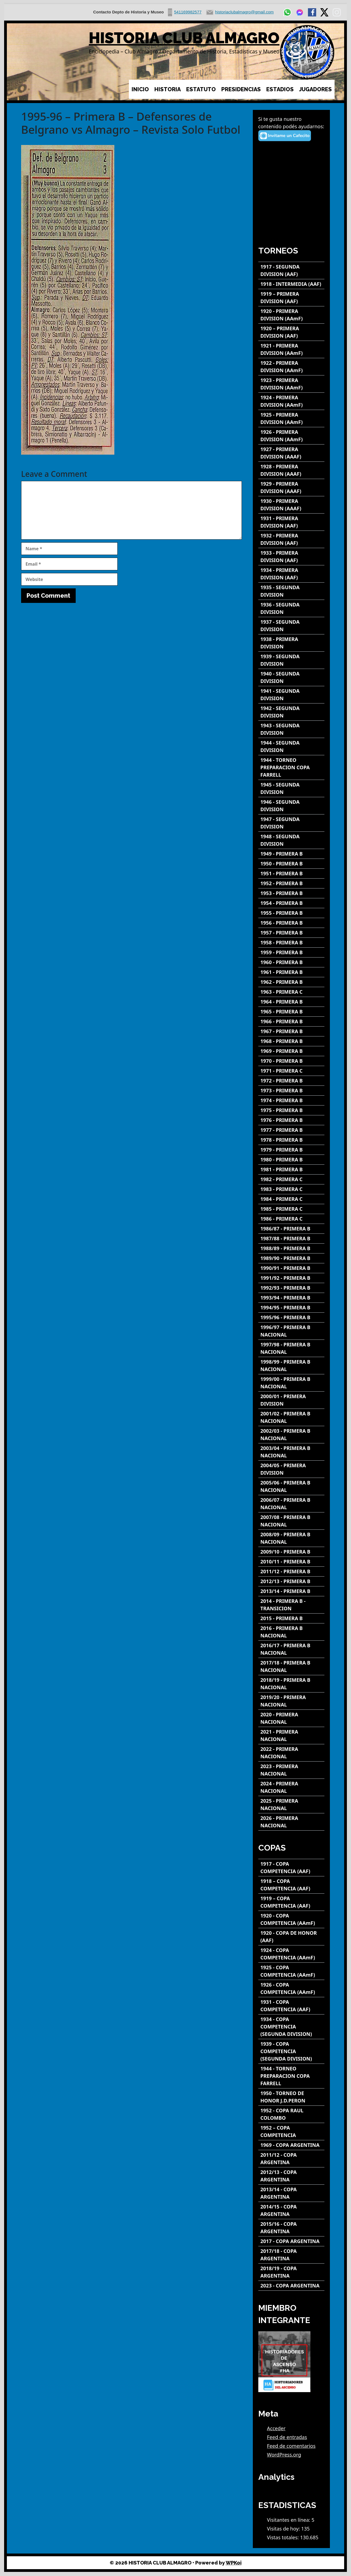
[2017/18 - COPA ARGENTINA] (291, 2254)
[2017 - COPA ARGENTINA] (291, 2241)
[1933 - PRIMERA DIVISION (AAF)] (291, 556)
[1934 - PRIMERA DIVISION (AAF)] (291, 573)
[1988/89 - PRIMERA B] (291, 1248)
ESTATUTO (201, 89)
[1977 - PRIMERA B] (291, 1130)
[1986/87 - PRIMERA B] (291, 1228)
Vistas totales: (283, 2537)
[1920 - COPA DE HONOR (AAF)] (291, 1936)
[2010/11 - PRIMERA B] (291, 1561)
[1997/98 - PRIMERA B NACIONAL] (291, 1348)
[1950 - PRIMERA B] (291, 863)
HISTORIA (167, 89)
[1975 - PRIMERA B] (291, 1110)
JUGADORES (315, 89)
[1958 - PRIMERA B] (291, 942)
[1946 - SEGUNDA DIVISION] (291, 805)
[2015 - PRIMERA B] (291, 1618)
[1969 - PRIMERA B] (291, 1051)
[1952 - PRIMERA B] (291, 883)
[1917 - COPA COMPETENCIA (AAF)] (291, 1867)
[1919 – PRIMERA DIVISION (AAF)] (291, 297)
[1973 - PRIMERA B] (291, 1090)
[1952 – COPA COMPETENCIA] (291, 2131)
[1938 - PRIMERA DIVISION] (291, 642)
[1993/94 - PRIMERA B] (291, 1298)
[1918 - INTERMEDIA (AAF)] (291, 284)
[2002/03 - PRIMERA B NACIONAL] (291, 1434)
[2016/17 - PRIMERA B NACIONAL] (291, 1649)
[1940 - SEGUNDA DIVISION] (291, 677)
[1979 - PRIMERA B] (291, 1150)
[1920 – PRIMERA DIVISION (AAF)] (291, 332)
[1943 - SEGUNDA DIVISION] (291, 729)
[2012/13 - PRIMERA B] (291, 1581)
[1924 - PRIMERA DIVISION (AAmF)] (291, 401)
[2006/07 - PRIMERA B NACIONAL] (291, 1503)
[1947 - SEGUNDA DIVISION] (291, 822)
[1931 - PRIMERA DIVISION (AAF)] (291, 522)
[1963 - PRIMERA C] (291, 992)
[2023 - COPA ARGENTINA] (291, 2285)
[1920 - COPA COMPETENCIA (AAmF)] (291, 1919)
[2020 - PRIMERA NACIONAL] (291, 1718)
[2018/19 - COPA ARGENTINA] (291, 2272)
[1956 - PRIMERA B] (291, 923)
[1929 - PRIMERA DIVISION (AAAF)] (291, 487)
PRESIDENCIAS (241, 89)
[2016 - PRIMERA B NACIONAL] (291, 1631)
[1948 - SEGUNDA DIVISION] (291, 840)
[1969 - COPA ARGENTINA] (291, 2145)
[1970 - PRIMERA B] (291, 1061)
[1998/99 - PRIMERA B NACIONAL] (291, 1365)
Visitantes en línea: (289, 2520)
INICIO (140, 89)
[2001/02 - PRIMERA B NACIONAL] (291, 1417)
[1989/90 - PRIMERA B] (291, 1258)
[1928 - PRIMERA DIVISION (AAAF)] (291, 470)
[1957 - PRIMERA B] (291, 932)
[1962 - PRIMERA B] (291, 982)
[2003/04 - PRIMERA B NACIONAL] (291, 1451)
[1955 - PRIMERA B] (291, 913)
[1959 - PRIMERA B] (291, 952)
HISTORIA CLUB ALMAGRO (184, 38)
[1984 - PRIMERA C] (291, 1199)
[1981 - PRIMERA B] (291, 1169)
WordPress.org (284, 2454)
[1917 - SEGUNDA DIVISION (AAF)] (291, 270)
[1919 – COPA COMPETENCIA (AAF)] (291, 1902)
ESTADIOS (280, 89)
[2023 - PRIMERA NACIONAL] (291, 1770)
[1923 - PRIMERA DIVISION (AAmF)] (291, 383)
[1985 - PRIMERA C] (291, 1209)
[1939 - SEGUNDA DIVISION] (291, 660)
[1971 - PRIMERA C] (291, 1071)
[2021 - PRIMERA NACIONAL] (291, 1735)
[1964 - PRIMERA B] (291, 1002)
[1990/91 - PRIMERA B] (291, 1268)
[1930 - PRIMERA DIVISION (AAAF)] (291, 504)
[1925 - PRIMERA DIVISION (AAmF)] (291, 418)
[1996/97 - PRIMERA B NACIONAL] (291, 1331)
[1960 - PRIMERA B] (291, 962)
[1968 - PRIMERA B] (291, 1041)
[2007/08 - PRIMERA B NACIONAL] (291, 1520)
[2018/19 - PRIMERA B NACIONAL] (291, 1683)
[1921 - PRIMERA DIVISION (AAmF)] (291, 349)
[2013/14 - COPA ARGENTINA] (291, 2193)
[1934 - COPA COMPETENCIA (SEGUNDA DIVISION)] (291, 2026)
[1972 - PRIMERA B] (291, 1080)
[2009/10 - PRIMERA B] (291, 1552)
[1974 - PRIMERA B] (291, 1100)
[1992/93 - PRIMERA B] (291, 1288)
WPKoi (234, 2563)
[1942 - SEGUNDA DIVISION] (291, 711)
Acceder (276, 2428)
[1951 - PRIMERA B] (291, 873)
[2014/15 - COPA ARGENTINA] (291, 2210)
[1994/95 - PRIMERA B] (291, 1307)
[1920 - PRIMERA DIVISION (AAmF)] (291, 314)
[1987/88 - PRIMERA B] (291, 1238)
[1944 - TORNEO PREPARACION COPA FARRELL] (291, 767)
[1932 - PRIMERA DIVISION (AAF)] (291, 539)
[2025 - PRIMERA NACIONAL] (291, 1804)
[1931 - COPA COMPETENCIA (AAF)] (291, 2005)
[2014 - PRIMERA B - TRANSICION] (291, 1604)
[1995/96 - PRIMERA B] (291, 1317)
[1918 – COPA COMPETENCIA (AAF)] (291, 1884)
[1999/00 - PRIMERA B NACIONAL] (291, 1382)
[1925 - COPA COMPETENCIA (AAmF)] (291, 1971)
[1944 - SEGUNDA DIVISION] (291, 746)
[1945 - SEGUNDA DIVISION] (291, 788)
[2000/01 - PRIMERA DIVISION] (291, 1400)
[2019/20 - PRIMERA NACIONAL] (291, 1700)
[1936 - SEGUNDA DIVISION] (291, 608)
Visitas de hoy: (284, 2528)
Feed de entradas (287, 2437)
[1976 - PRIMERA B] (291, 1120)
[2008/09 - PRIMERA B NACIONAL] (291, 1538)
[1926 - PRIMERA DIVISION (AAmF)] (291, 435)
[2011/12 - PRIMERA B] (291, 1571)
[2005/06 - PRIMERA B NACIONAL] (291, 1486)
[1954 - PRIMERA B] (291, 903)
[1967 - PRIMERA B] (291, 1031)
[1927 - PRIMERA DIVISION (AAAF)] (291, 452)
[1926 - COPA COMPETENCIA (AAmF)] (291, 1988)
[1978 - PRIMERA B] (291, 1140)
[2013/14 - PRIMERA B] (291, 1591)
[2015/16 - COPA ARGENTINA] (291, 2227)
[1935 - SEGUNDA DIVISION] (291, 591)
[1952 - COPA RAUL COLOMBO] (291, 2114)
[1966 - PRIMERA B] (291, 1021)
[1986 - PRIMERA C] (291, 1219)
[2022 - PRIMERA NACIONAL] (291, 1752)
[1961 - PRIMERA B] (291, 972)
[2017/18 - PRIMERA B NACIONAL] (291, 1666)
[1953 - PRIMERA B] (291, 893)
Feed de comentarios (291, 2446)
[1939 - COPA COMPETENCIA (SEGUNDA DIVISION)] (291, 2051)
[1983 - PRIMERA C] (291, 1189)
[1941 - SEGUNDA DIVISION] (291, 694)
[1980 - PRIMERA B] (291, 1159)
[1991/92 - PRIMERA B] (291, 1278)
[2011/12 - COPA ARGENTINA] (291, 2158)
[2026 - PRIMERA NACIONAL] (291, 1821)
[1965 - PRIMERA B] (291, 1011)
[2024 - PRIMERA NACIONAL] (291, 1787)
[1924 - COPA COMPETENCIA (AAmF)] (291, 1953)
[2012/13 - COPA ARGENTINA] (291, 2175)
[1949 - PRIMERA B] (291, 854)
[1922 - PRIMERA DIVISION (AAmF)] (291, 366)
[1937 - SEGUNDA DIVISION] (291, 625)
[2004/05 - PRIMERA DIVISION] (291, 1469)
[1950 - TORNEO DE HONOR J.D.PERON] (291, 2096)
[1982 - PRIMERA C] (291, 1179)
